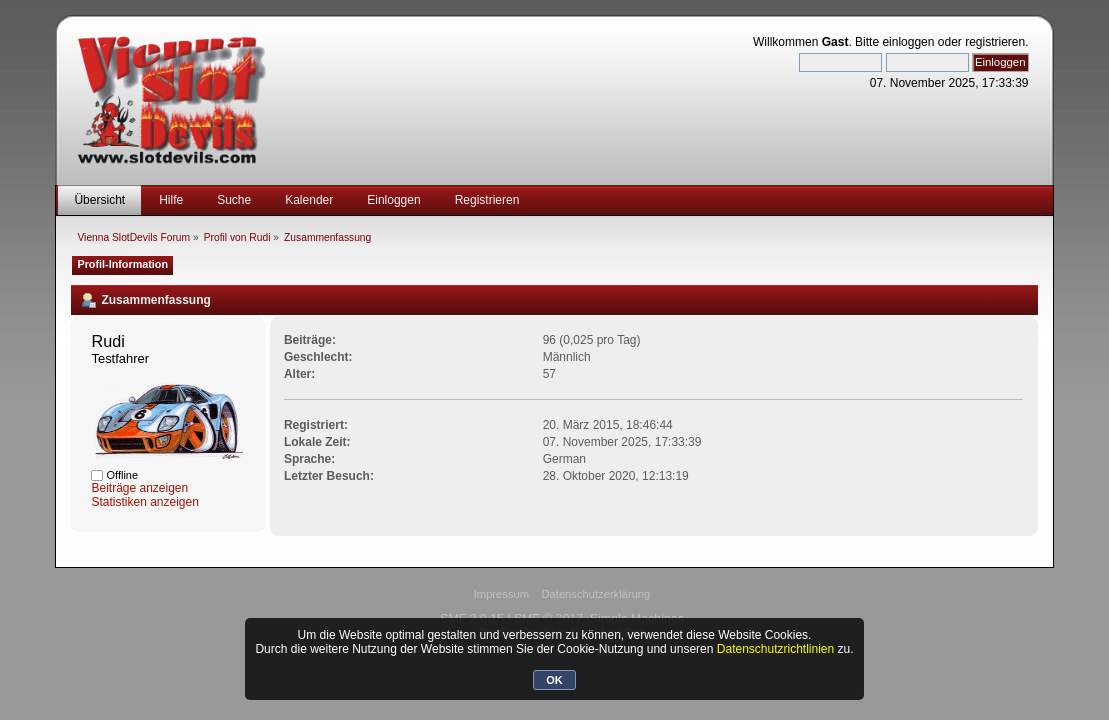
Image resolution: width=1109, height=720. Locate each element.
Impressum (501, 594)
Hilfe (171, 200)
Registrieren (487, 200)
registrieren (995, 42)
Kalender (309, 200)
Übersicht (99, 200)
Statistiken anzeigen (144, 502)
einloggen (908, 42)
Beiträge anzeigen (139, 488)
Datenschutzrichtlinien (775, 649)
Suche (234, 200)
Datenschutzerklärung (595, 594)
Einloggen (393, 200)
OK (554, 680)
